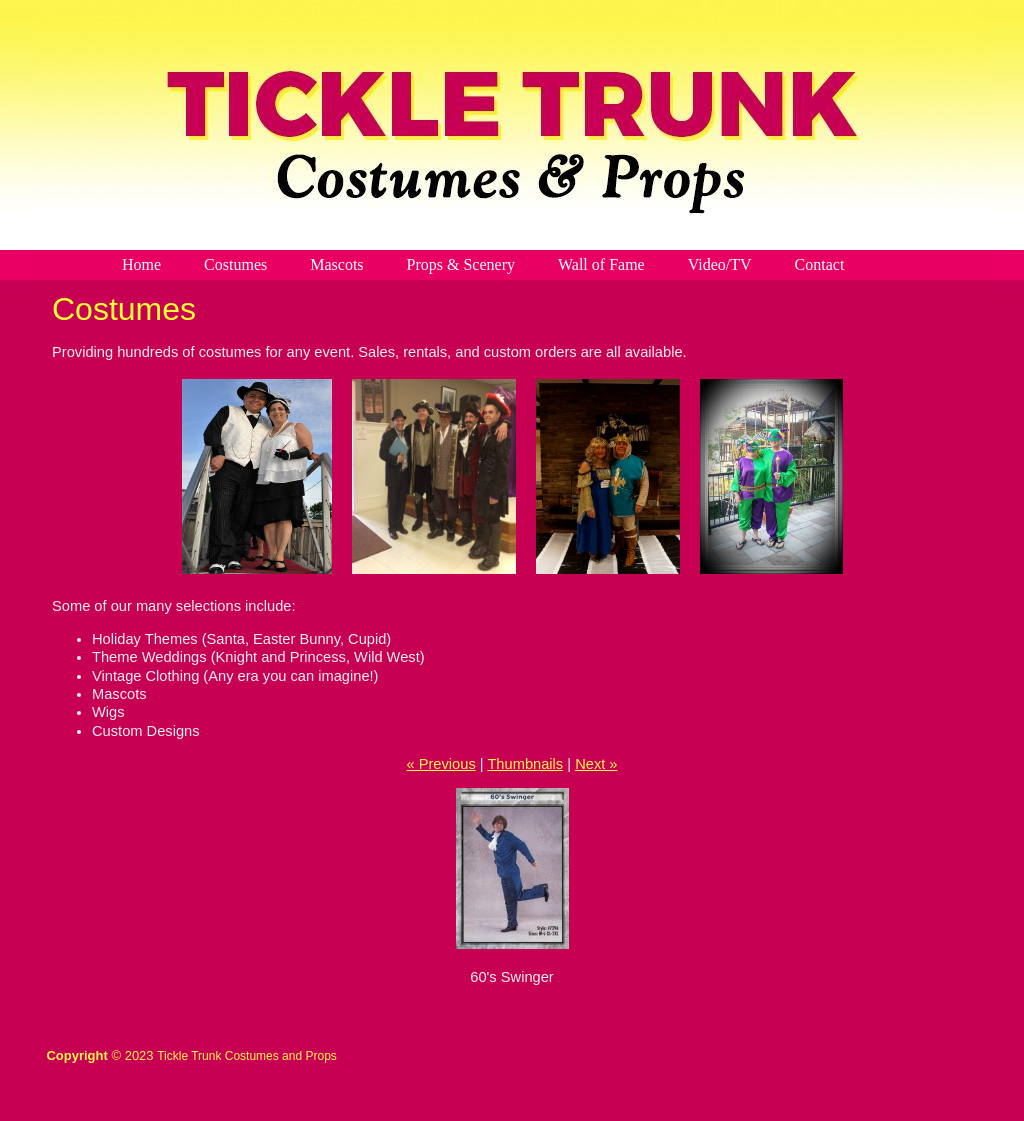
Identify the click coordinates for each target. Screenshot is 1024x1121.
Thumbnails (525, 764)
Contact (820, 264)
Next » (596, 764)
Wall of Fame (601, 264)
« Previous (440, 764)
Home (141, 264)
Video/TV (720, 264)
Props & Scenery (461, 264)
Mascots (336, 264)
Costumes (235, 264)
